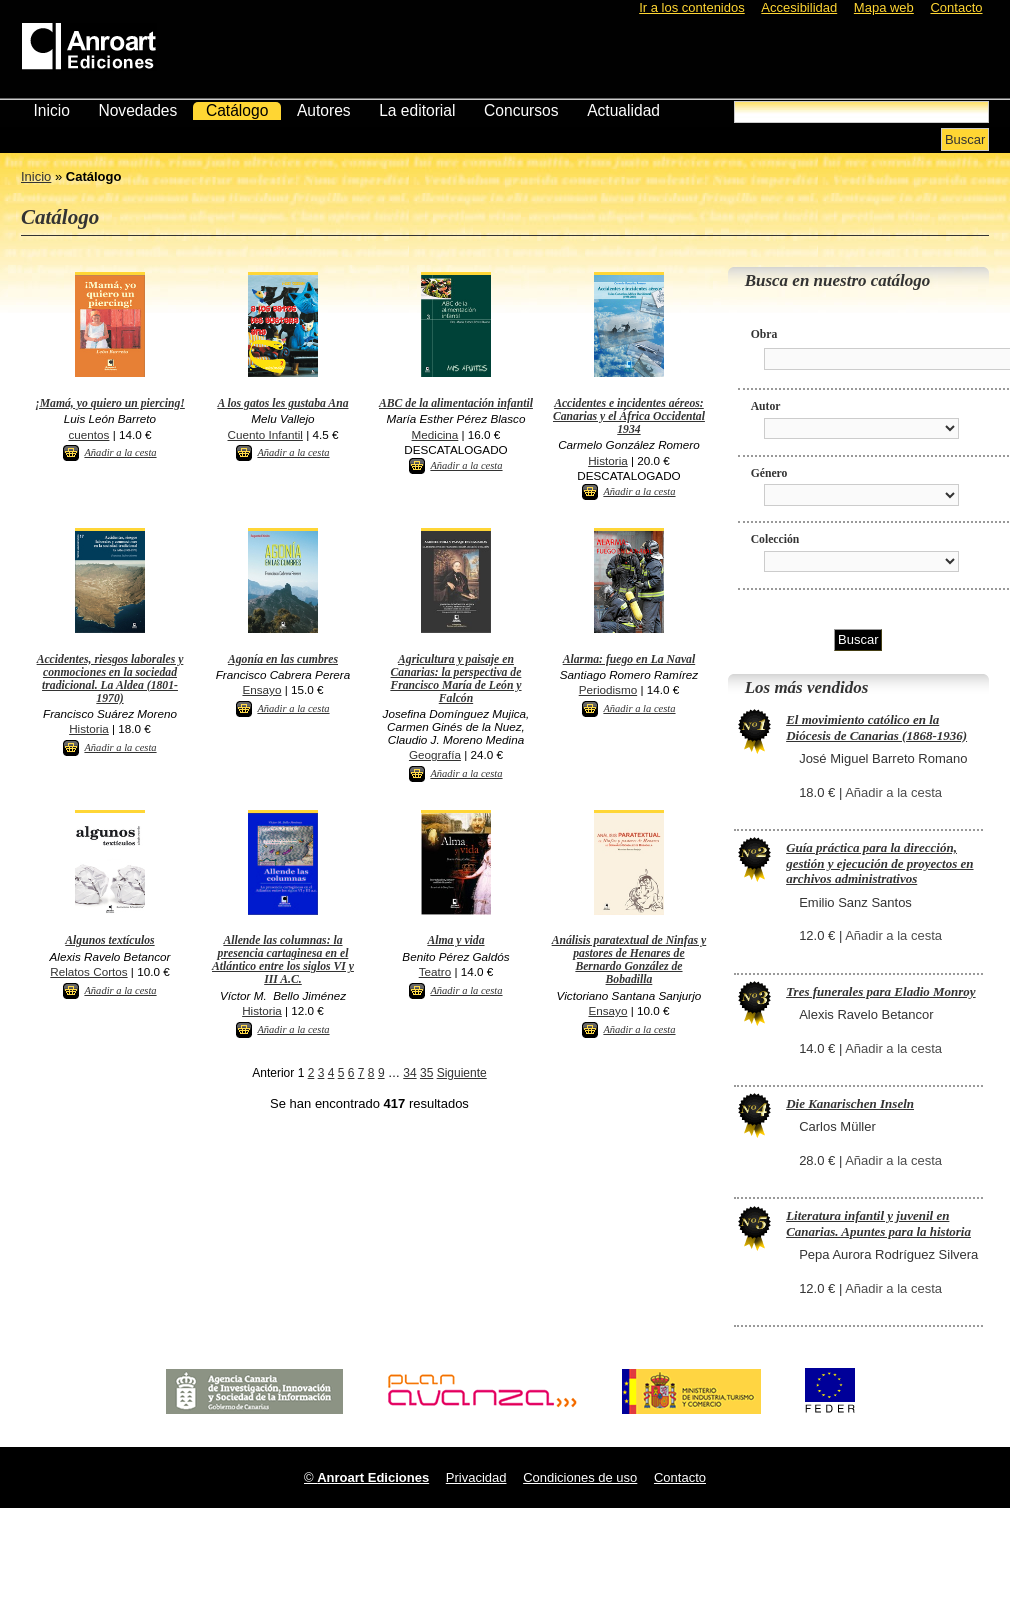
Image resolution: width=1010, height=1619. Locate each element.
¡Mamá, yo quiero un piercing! (110, 403)
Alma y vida (455, 940)
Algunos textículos (109, 940)
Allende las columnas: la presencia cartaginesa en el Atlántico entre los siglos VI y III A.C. (283, 960)
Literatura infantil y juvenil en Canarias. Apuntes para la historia (878, 1223)
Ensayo (261, 689)
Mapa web (884, 7)
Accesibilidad (799, 7)
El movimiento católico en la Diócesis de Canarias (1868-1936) (876, 727)
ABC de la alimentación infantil (456, 403)
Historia (608, 460)
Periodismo (608, 689)
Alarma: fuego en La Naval (629, 659)
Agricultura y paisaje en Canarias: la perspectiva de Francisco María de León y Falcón (455, 679)
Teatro (435, 971)
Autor (766, 406)
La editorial (417, 110)
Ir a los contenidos (692, 7)
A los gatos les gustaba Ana (282, 403)
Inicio (51, 110)
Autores (324, 110)
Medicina (435, 434)
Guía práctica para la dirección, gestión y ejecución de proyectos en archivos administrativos (879, 863)
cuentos (89, 434)
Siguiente (462, 1073)
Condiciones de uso (580, 1477)
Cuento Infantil (265, 434)
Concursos (521, 110)
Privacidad (476, 1477)
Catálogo (237, 110)
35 (426, 1073)
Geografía (435, 754)
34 (409, 1073)
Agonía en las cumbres (283, 659)
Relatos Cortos (88, 971)
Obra (764, 334)
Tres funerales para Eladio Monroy (880, 991)
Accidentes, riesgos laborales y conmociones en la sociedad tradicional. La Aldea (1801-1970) (110, 679)
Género (769, 473)
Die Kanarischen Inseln (850, 1103)
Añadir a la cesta (120, 452)
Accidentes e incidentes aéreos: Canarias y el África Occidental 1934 (629, 416)
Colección (775, 539)
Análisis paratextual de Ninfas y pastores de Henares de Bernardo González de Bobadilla (629, 960)
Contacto (956, 7)
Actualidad (623, 110)
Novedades (137, 110)
